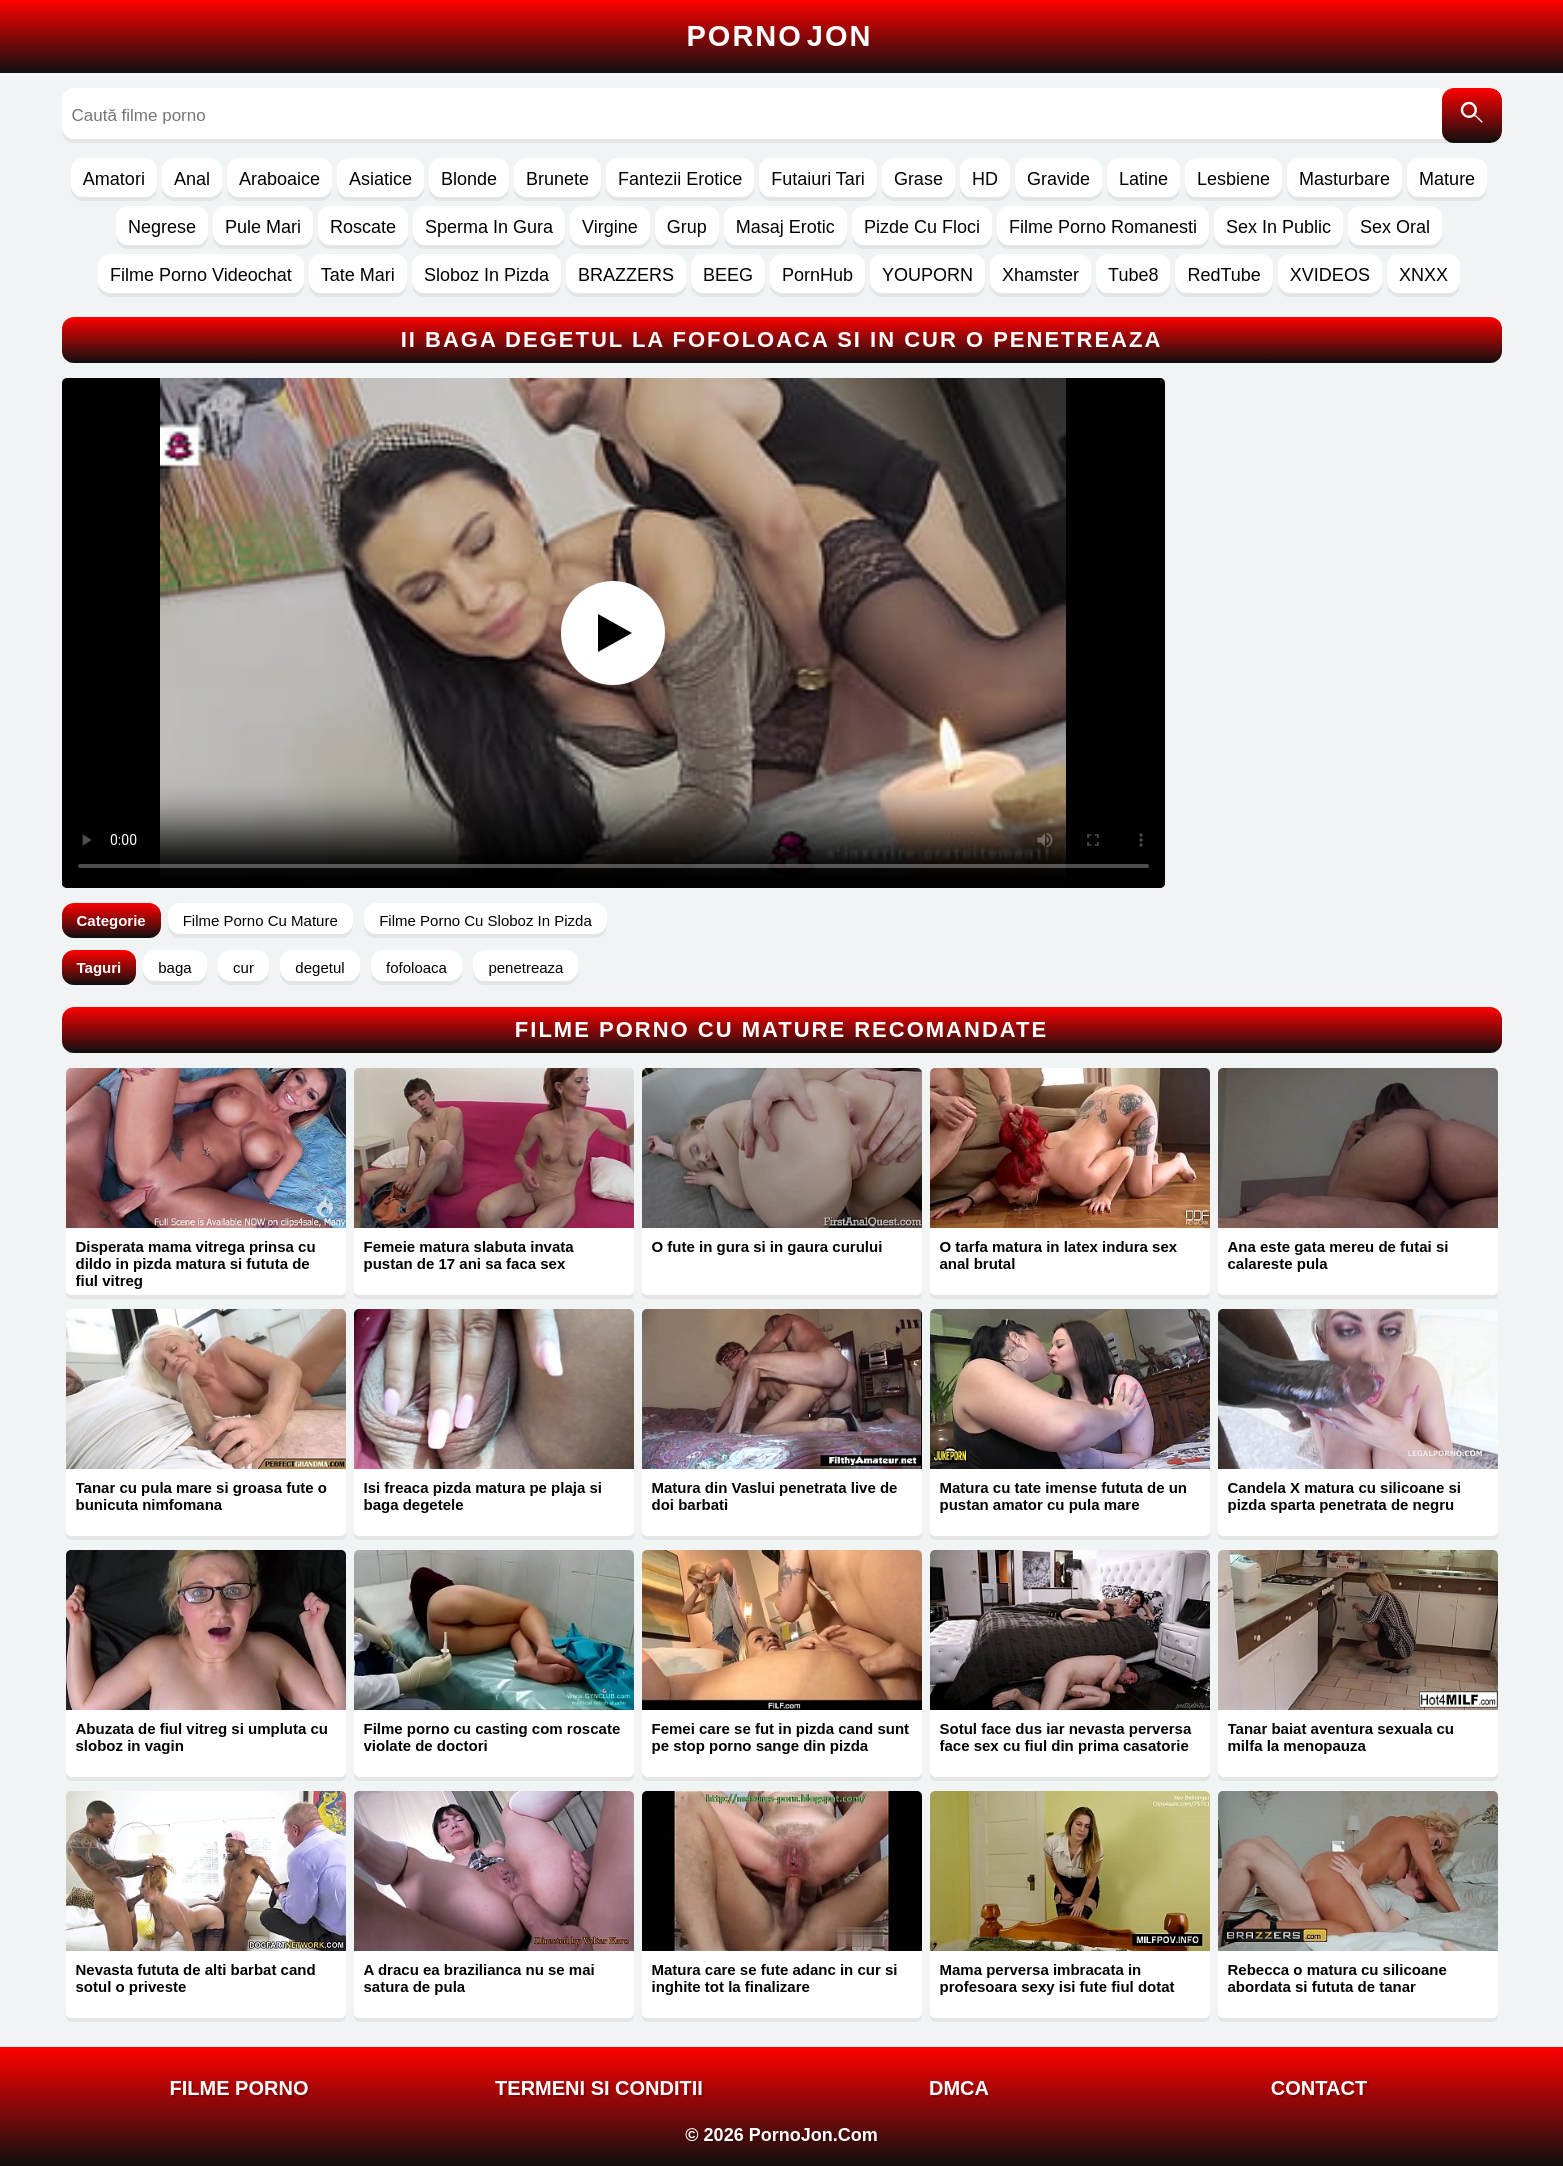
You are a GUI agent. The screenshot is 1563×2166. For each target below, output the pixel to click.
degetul (319, 967)
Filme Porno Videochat (201, 275)
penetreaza (525, 967)
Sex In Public (1278, 227)
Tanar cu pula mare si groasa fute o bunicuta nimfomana (201, 1496)
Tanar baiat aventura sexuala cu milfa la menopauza (1341, 1737)
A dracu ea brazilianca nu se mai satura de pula (479, 1978)
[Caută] (1472, 115)
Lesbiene (1233, 179)
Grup (687, 227)
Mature (1447, 179)
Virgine (610, 227)
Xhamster (1040, 275)
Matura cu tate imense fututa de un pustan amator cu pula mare (1064, 1496)
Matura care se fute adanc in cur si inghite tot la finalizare (775, 1978)
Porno (780, 36)
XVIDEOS (1330, 275)
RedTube (1223, 275)
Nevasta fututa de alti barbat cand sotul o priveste (196, 1978)
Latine (1143, 179)
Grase (918, 179)
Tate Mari (358, 275)
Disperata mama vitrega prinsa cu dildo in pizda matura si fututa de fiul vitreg (196, 1263)
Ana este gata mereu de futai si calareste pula (1338, 1255)
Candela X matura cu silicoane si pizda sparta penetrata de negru (1344, 1496)
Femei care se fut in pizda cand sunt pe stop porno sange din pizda (781, 1737)
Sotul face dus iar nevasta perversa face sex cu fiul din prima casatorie (1066, 1737)
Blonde (469, 179)
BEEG (728, 275)
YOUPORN (927, 275)
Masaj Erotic (785, 227)
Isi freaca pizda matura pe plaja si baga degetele (483, 1496)
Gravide (1058, 179)
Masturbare (1344, 179)
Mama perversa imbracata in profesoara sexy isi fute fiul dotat (1057, 1978)
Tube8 (1133, 275)
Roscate (363, 227)
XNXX (1423, 275)
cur (243, 967)
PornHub (817, 275)
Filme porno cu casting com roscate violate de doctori (492, 1737)
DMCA (959, 2088)
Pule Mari (263, 227)
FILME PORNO (239, 2088)
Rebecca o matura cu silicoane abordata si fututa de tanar (1337, 1978)
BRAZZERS (626, 275)
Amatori (114, 179)
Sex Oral (1395, 227)
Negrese (162, 227)
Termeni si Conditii (599, 2088)
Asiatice (380, 179)
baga (174, 967)
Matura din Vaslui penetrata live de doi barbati (775, 1496)
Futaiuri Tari (818, 179)
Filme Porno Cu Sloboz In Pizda (485, 920)
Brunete (557, 179)
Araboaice (279, 179)
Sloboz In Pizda (486, 275)
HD (985, 179)
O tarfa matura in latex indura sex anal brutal (1059, 1255)
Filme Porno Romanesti (1103, 227)
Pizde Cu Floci (922, 227)
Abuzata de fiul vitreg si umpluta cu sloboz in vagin (202, 1737)
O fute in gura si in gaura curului (767, 1246)
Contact (1319, 2088)
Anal (192, 179)
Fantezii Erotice (680, 179)
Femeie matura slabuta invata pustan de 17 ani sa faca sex (469, 1255)
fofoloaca (416, 967)
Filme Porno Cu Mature (260, 920)
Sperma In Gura (489, 227)
